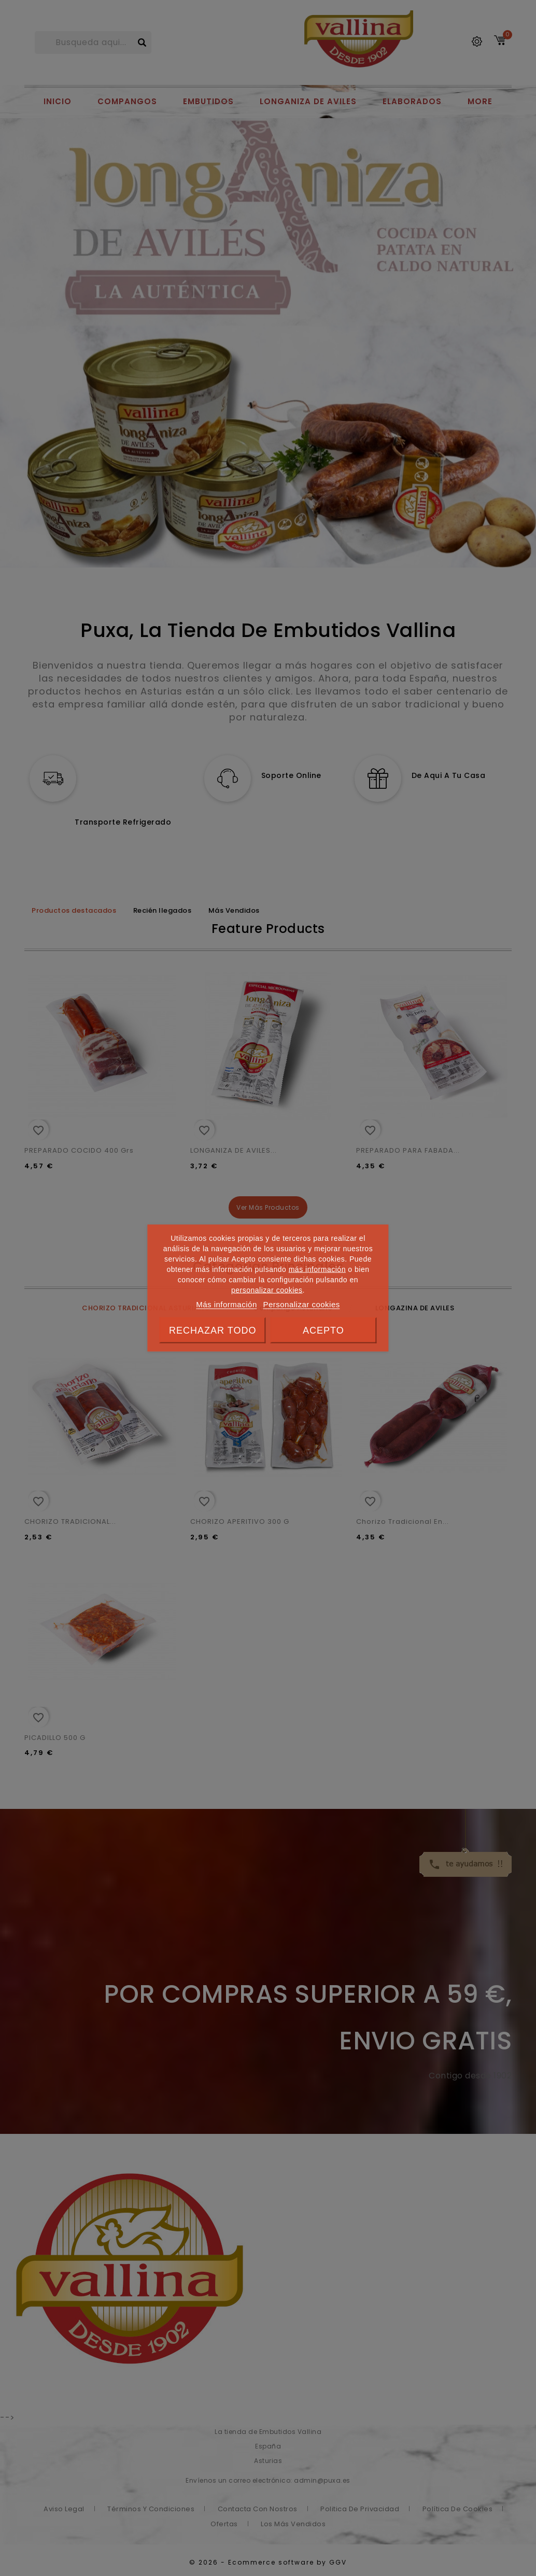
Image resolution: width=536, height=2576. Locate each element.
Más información (226, 1304)
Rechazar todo (212, 1330)
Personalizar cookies (301, 1304)
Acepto (323, 1330)
